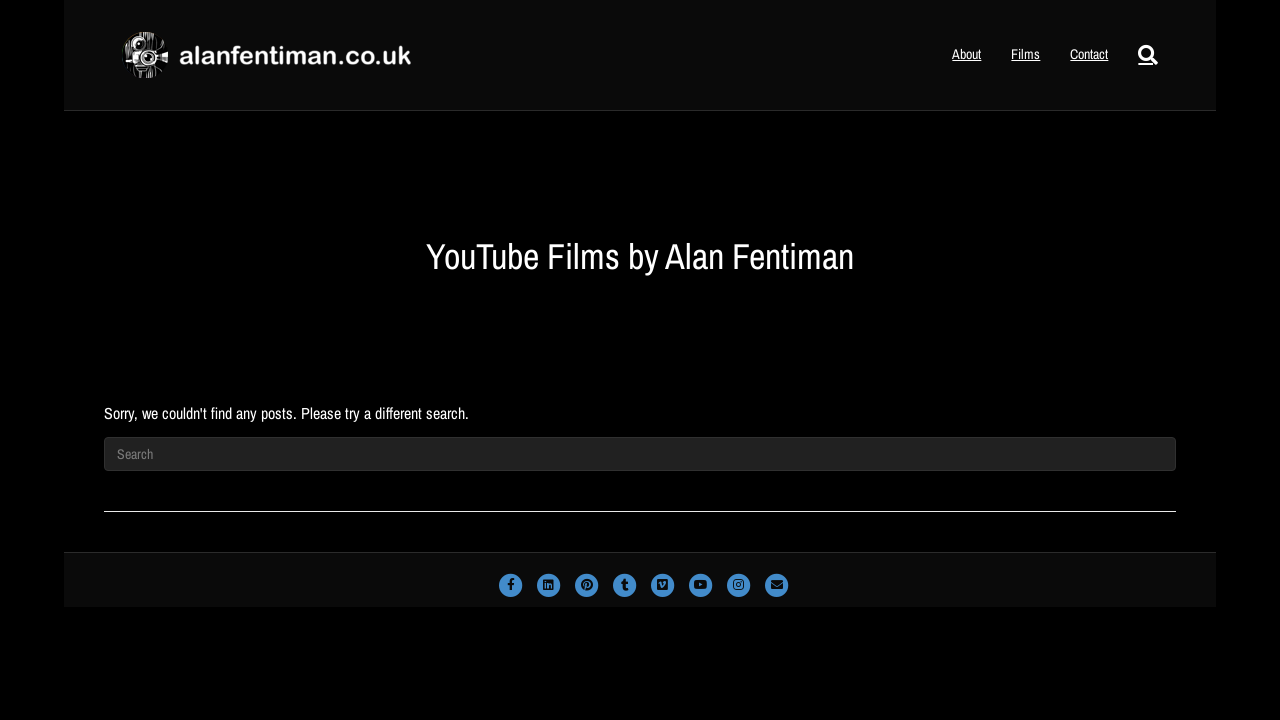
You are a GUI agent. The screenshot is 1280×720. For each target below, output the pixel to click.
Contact (1089, 54)
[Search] (1140, 55)
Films (1025, 54)
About (966, 54)
